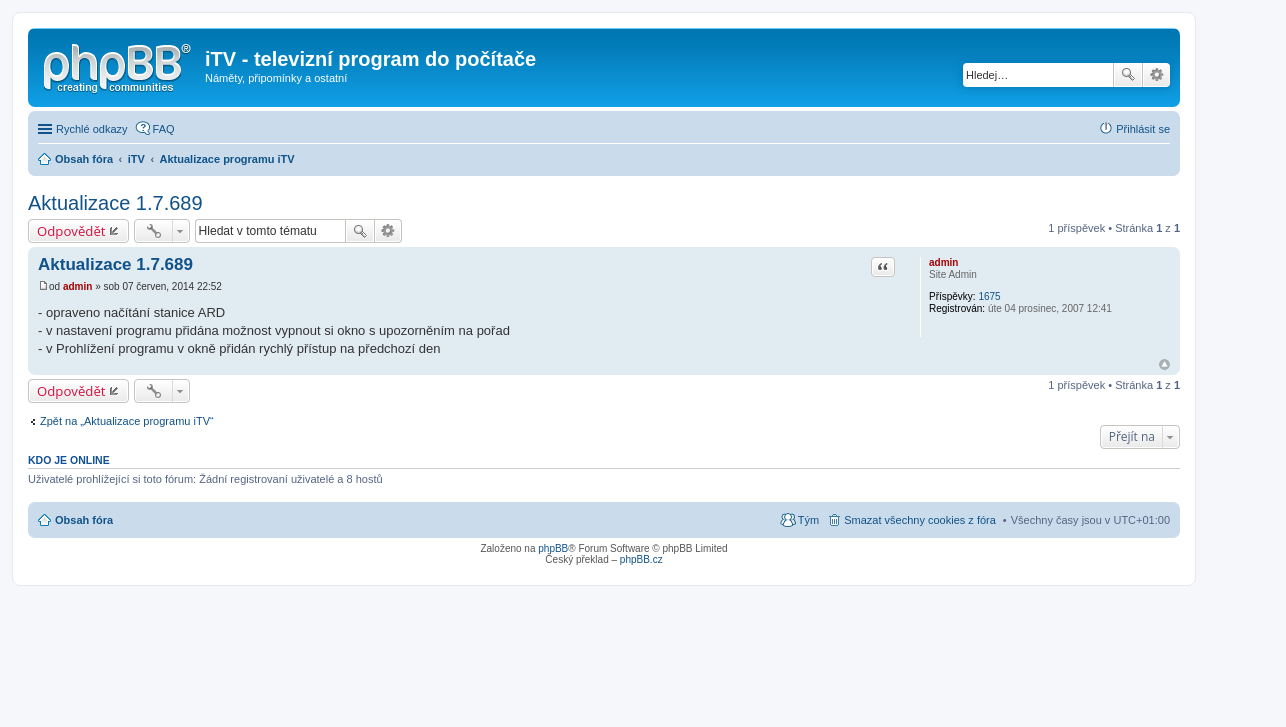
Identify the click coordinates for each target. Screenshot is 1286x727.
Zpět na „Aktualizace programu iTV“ (127, 421)
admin (943, 262)
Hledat (1128, 75)
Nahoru (1164, 364)
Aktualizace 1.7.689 (115, 203)
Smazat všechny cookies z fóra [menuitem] (920, 520)
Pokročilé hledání (1156, 75)
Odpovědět (71, 231)
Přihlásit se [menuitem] (1143, 129)
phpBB (553, 548)
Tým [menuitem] (808, 520)
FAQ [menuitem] (164, 129)
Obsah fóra (84, 520)
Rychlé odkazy (92, 129)
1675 (989, 296)
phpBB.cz (641, 559)
